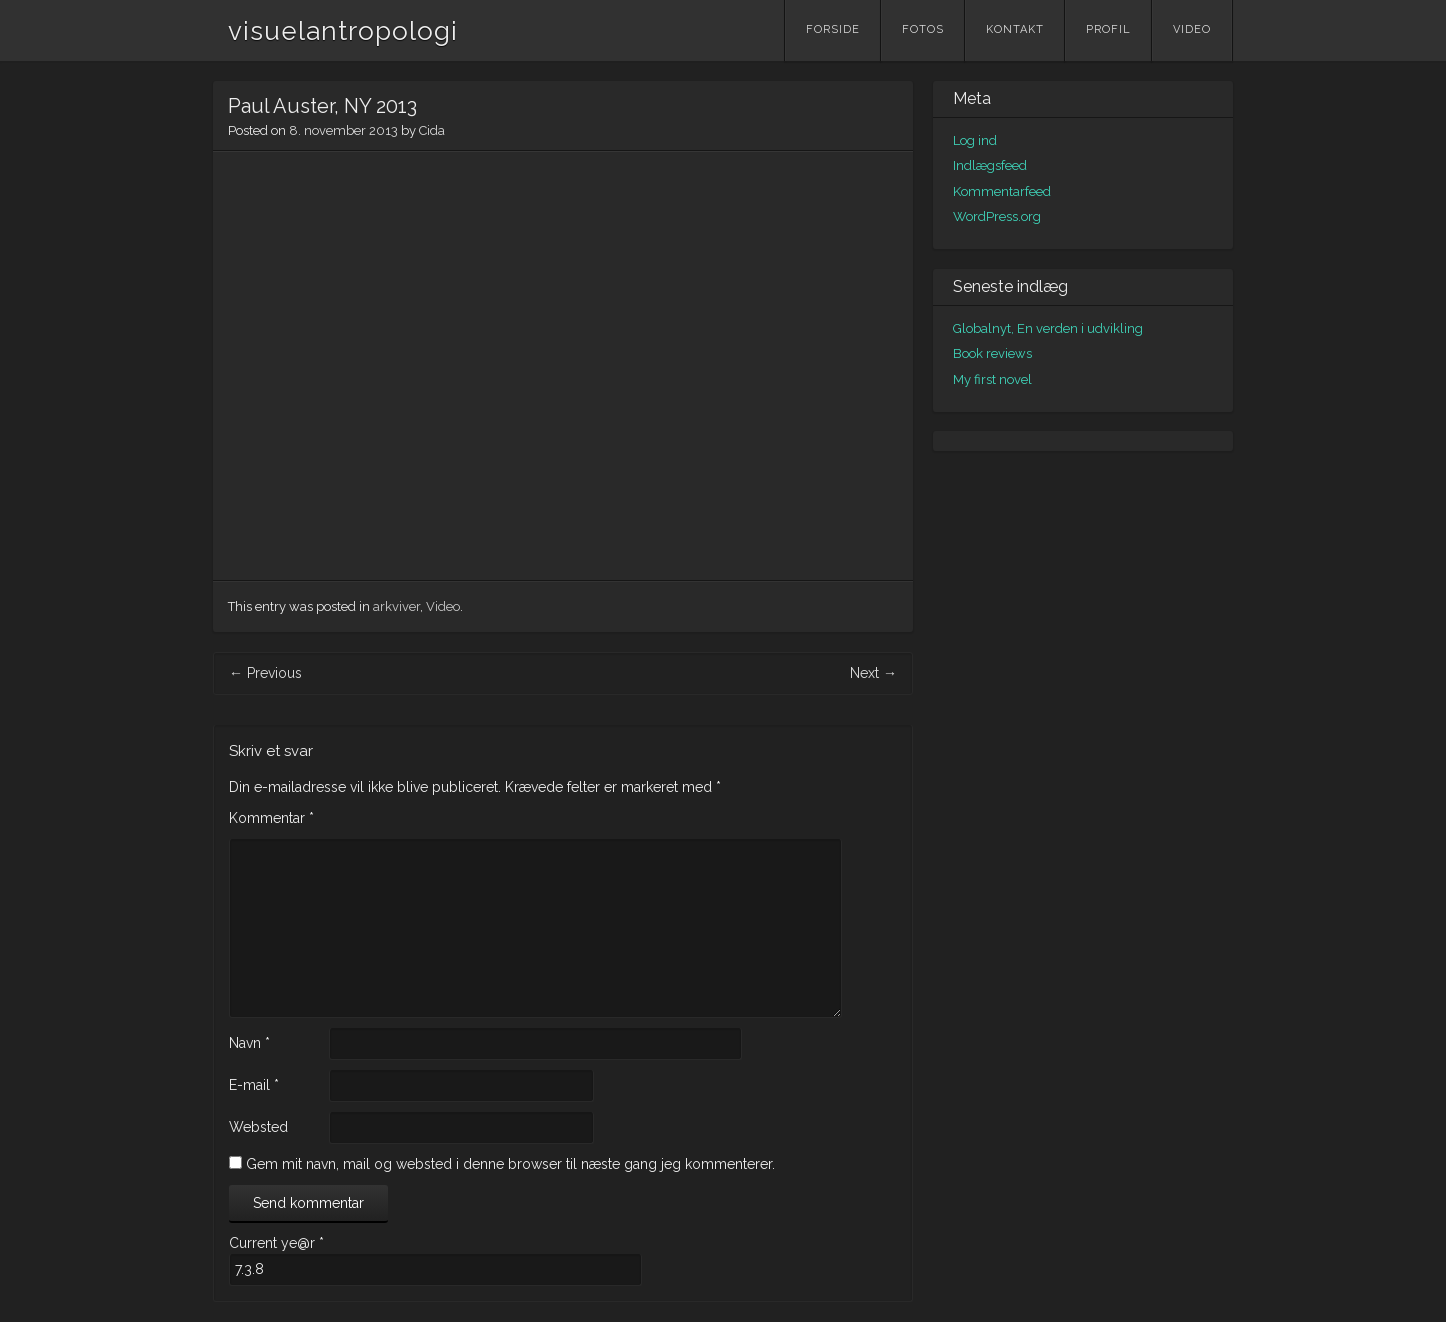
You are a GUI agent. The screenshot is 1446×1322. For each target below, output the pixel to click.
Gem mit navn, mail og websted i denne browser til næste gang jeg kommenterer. (510, 1164)
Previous (265, 673)
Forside (833, 29)
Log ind (975, 140)
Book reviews (992, 353)
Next (873, 673)
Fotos (923, 29)
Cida (432, 130)
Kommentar (271, 818)
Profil (1108, 29)
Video (1192, 29)
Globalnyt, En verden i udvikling (1048, 328)
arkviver (396, 606)
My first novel (992, 379)
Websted (258, 1127)
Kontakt (1015, 29)
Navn (249, 1043)
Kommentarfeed (1002, 191)
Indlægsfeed (990, 165)
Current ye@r (276, 1243)
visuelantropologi (343, 31)
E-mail (254, 1085)
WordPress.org (997, 216)
